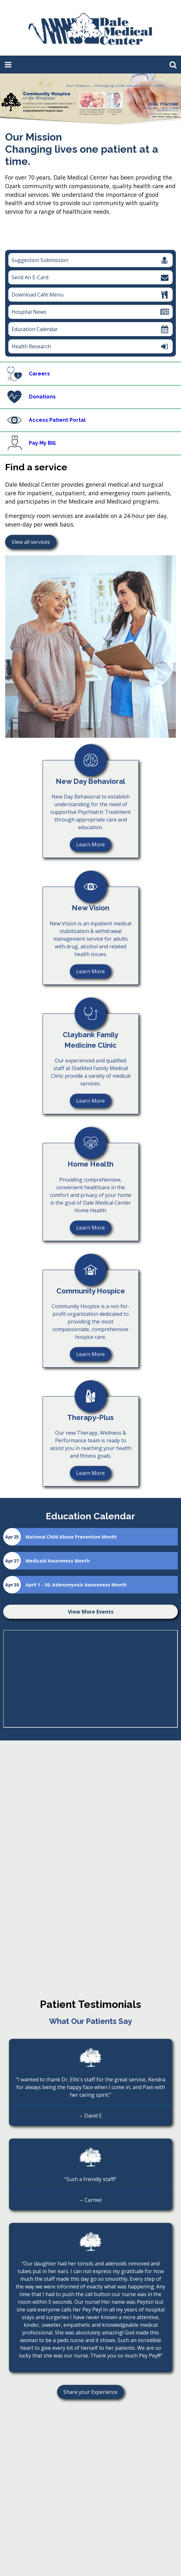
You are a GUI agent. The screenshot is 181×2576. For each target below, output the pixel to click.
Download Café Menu (90, 294)
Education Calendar (90, 329)
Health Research (88, 347)
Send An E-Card (90, 277)
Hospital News (90, 312)
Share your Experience (87, 2393)
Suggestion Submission (90, 260)
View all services (31, 541)
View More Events (90, 1611)
